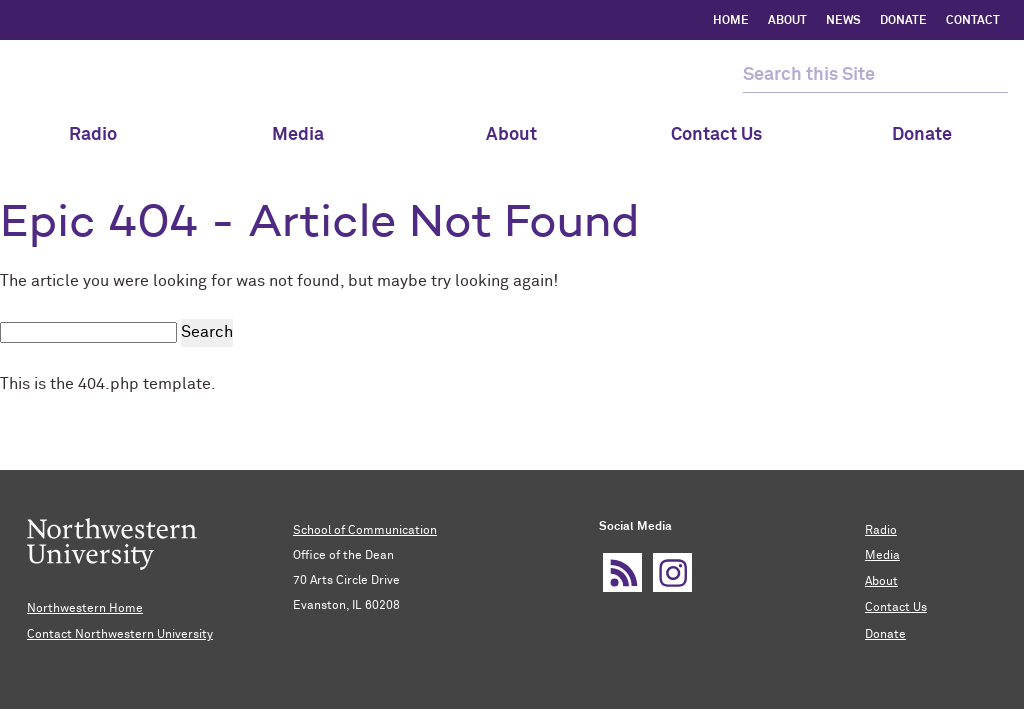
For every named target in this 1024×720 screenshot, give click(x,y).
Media (307, 135)
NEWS (843, 21)
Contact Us (896, 605)
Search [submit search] (207, 332)
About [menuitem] (511, 135)
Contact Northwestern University (120, 633)
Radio (881, 530)
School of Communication (365, 530)
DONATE (903, 21)
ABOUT (787, 21)
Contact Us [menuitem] (716, 135)
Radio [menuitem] (102, 135)
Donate (885, 631)
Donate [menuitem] (922, 135)
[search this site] (858, 75)
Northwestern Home (85, 608)
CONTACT (973, 21)
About (881, 580)
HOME (731, 21)
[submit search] (990, 75)
